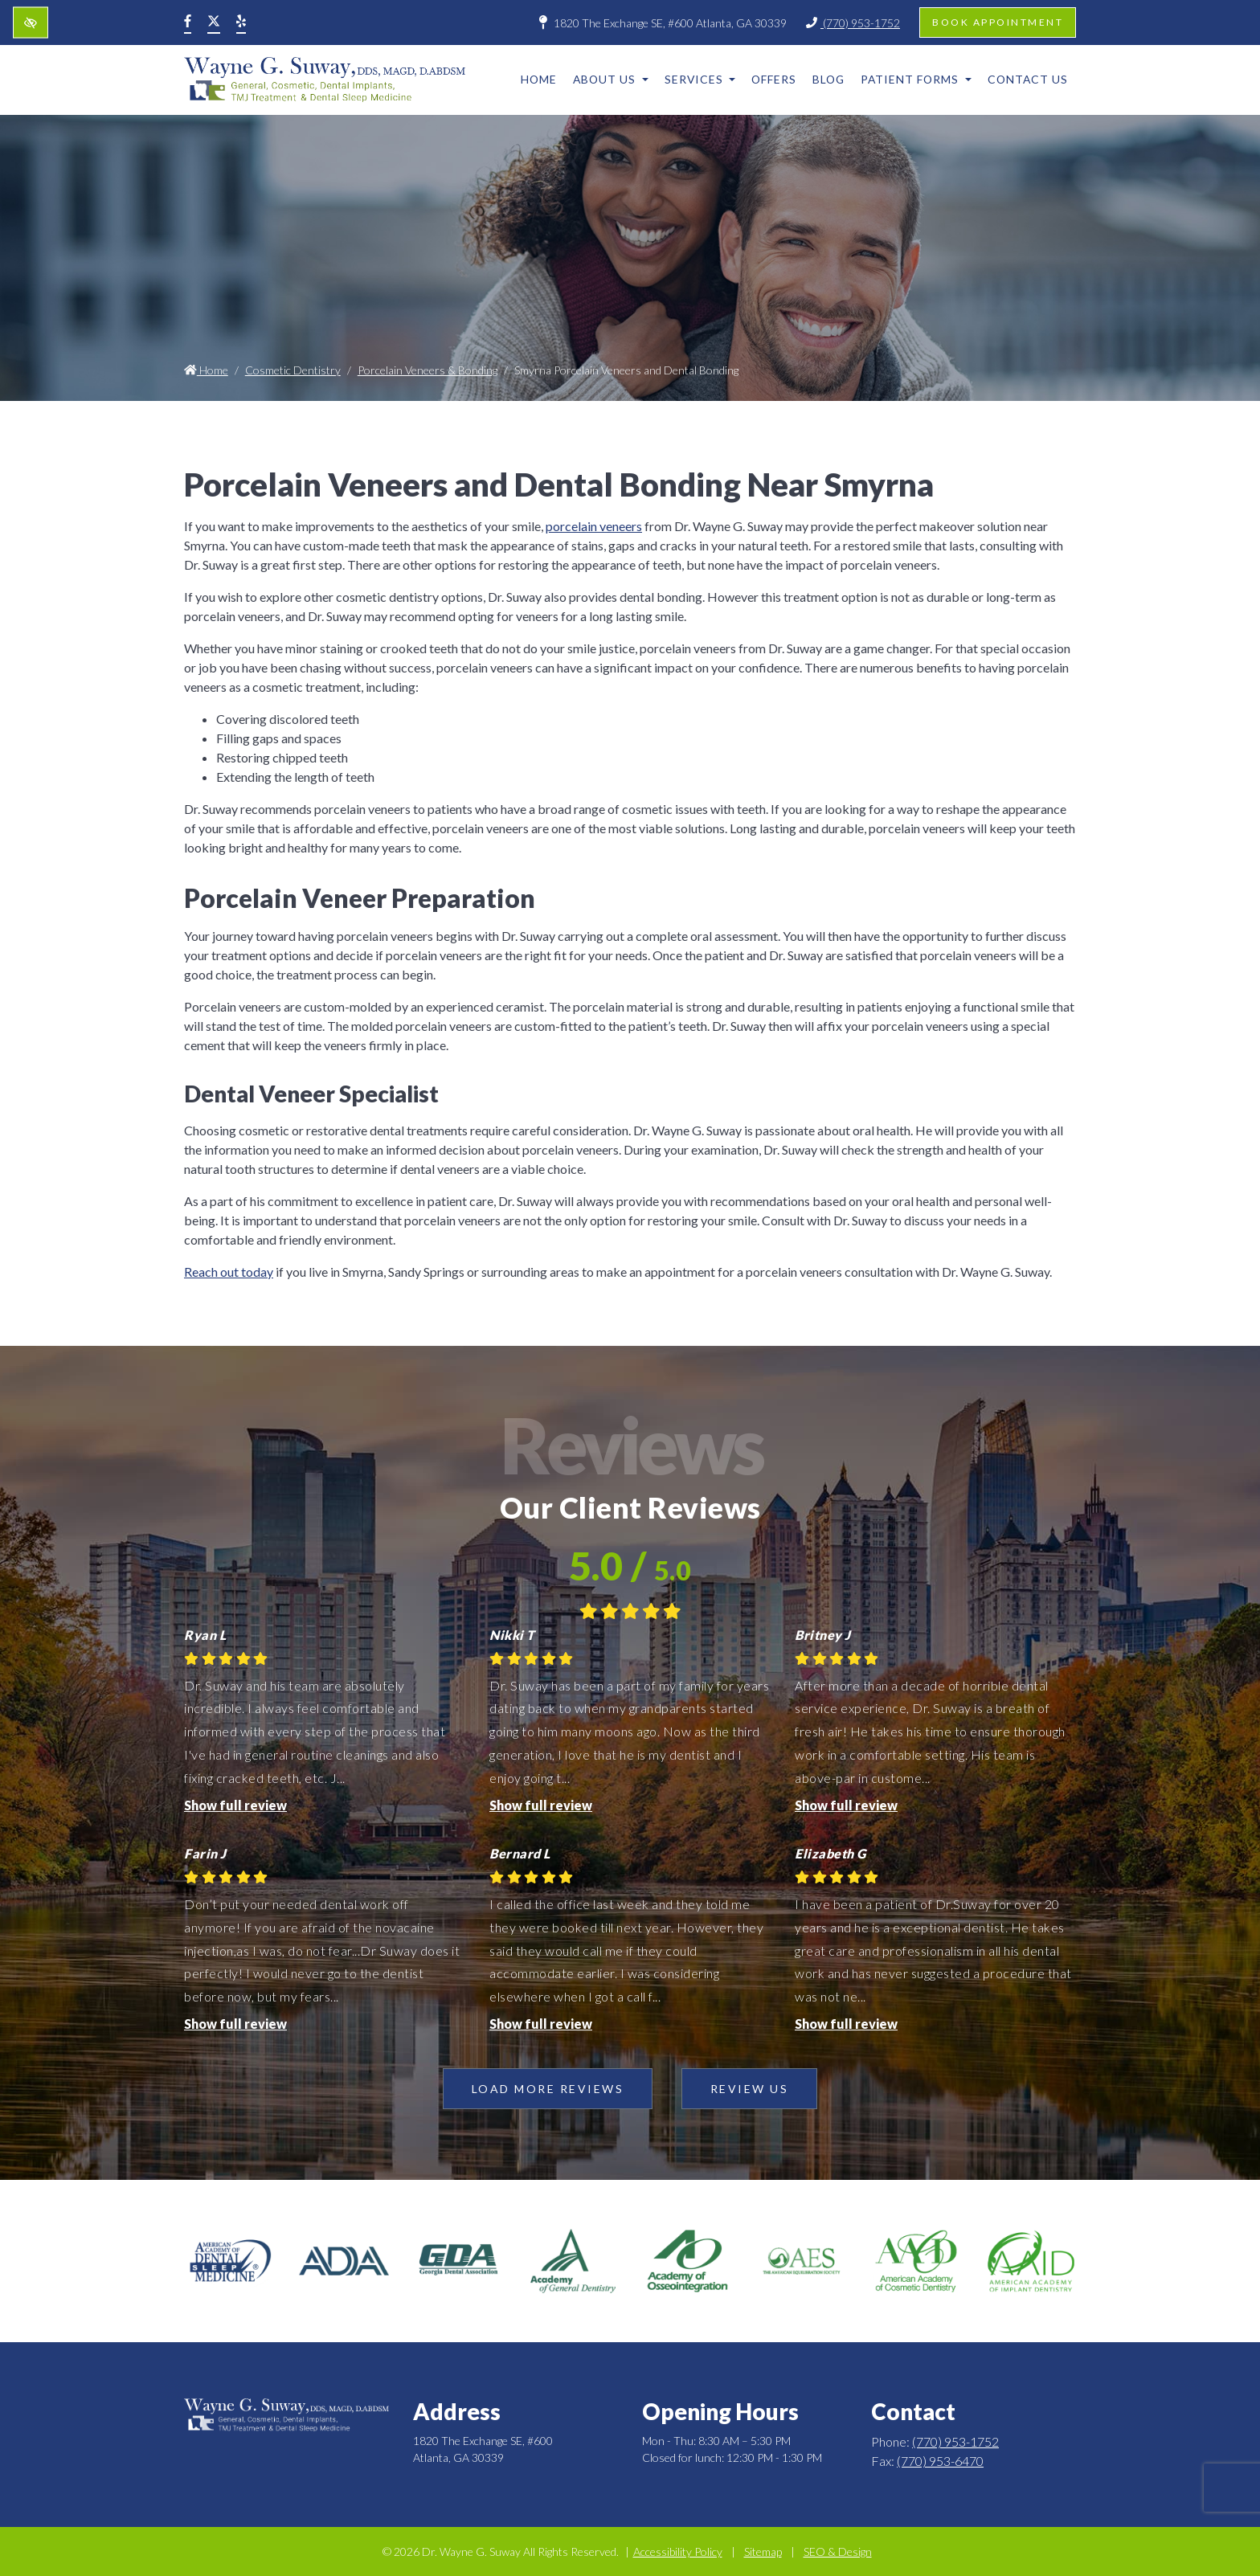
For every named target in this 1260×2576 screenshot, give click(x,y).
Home (539, 79)
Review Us (749, 2089)
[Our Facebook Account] (187, 22)
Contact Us (1028, 79)
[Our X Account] (213, 22)
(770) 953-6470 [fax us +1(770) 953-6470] (940, 2460)
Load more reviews (548, 2089)
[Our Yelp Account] (241, 22)
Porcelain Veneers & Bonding (427, 370)
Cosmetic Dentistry (293, 370)
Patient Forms (916, 79)
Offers (773, 79)
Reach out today (228, 1271)
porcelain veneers (594, 526)
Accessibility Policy (677, 2551)
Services (700, 79)
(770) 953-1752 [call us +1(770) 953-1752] (853, 23)
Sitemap (763, 2551)
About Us (610, 79)
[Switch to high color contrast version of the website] (30, 23)
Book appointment (997, 22)
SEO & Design (838, 2551)
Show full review (235, 1805)
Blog (828, 79)
